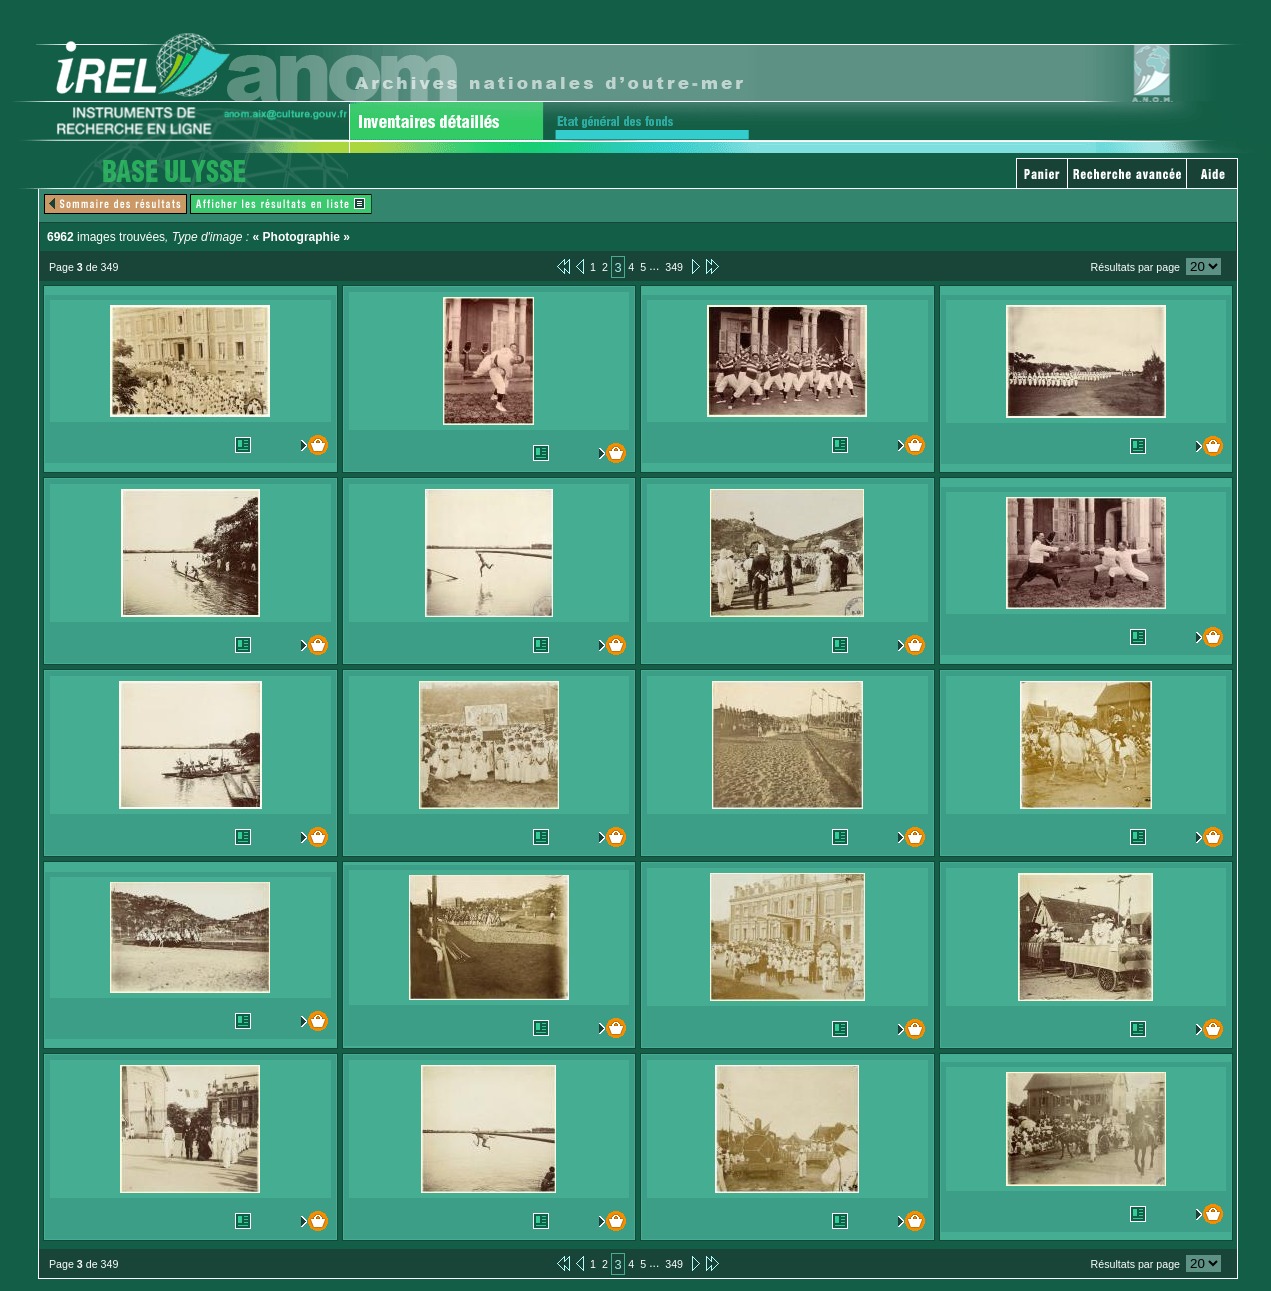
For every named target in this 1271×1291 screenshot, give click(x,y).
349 (674, 267)
